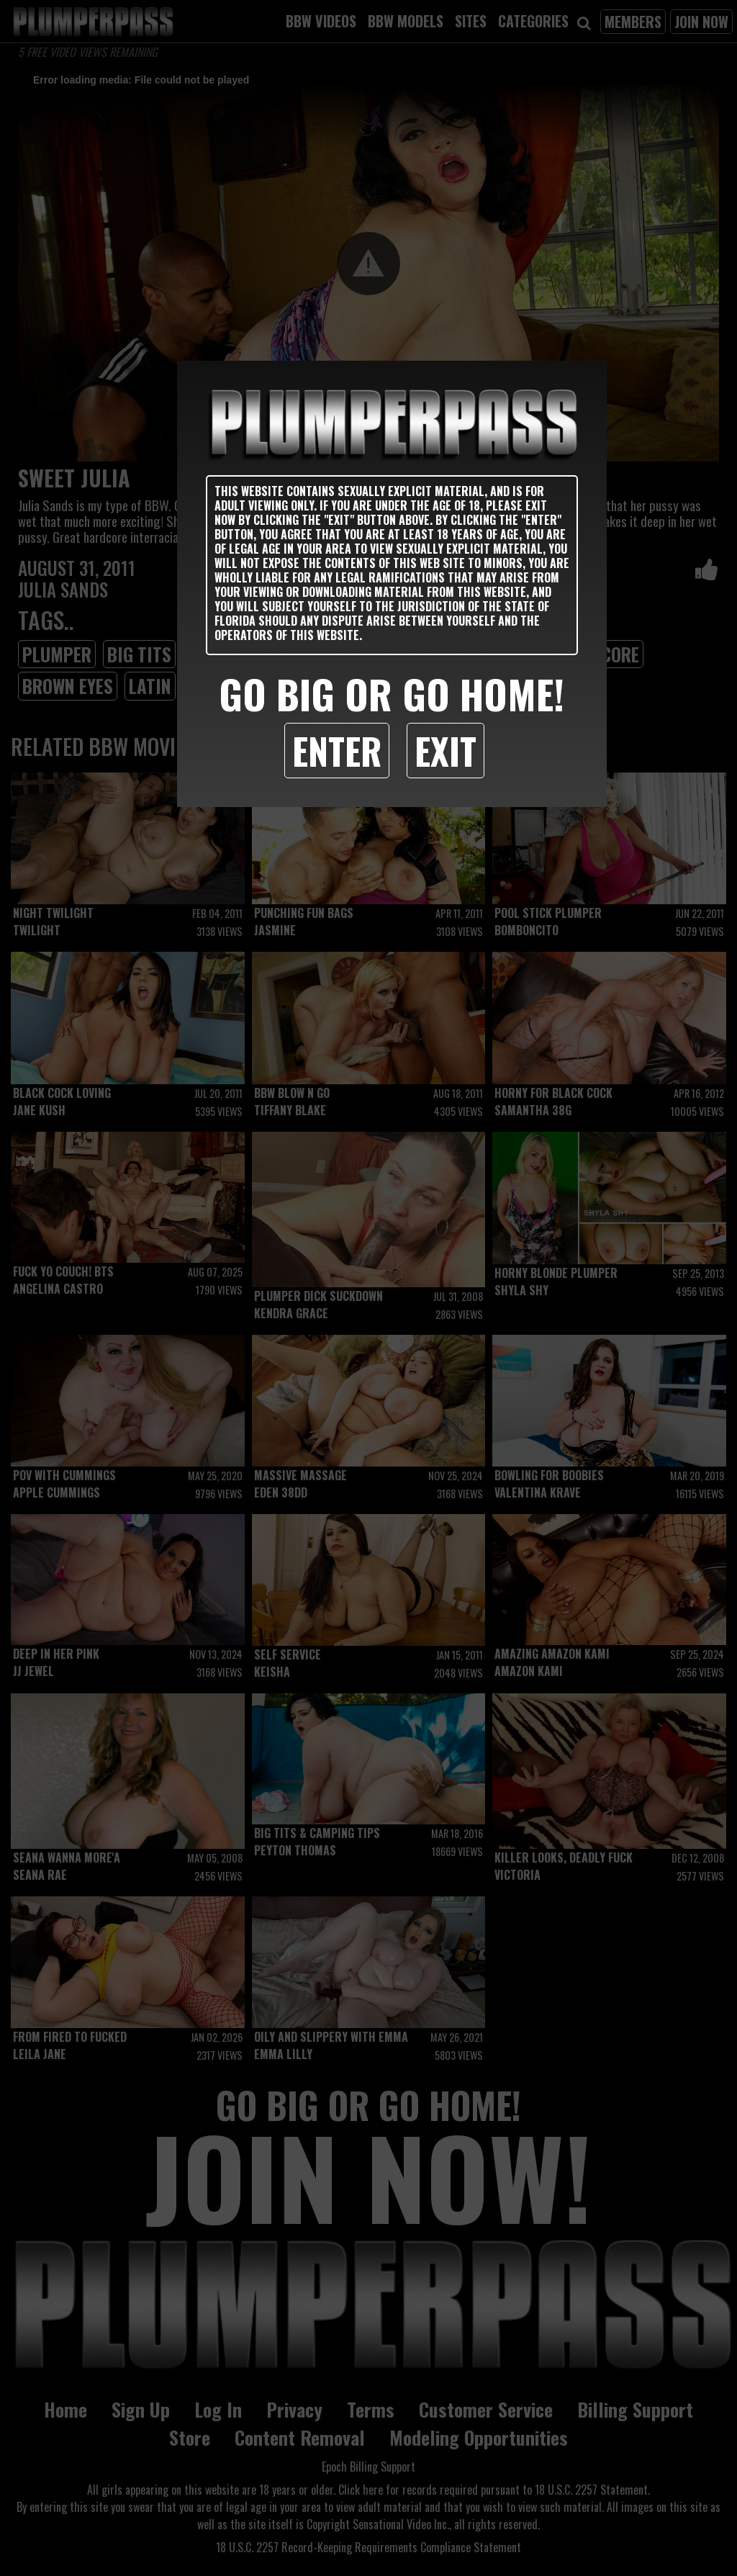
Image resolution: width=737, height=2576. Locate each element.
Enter (336, 750)
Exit (445, 750)
